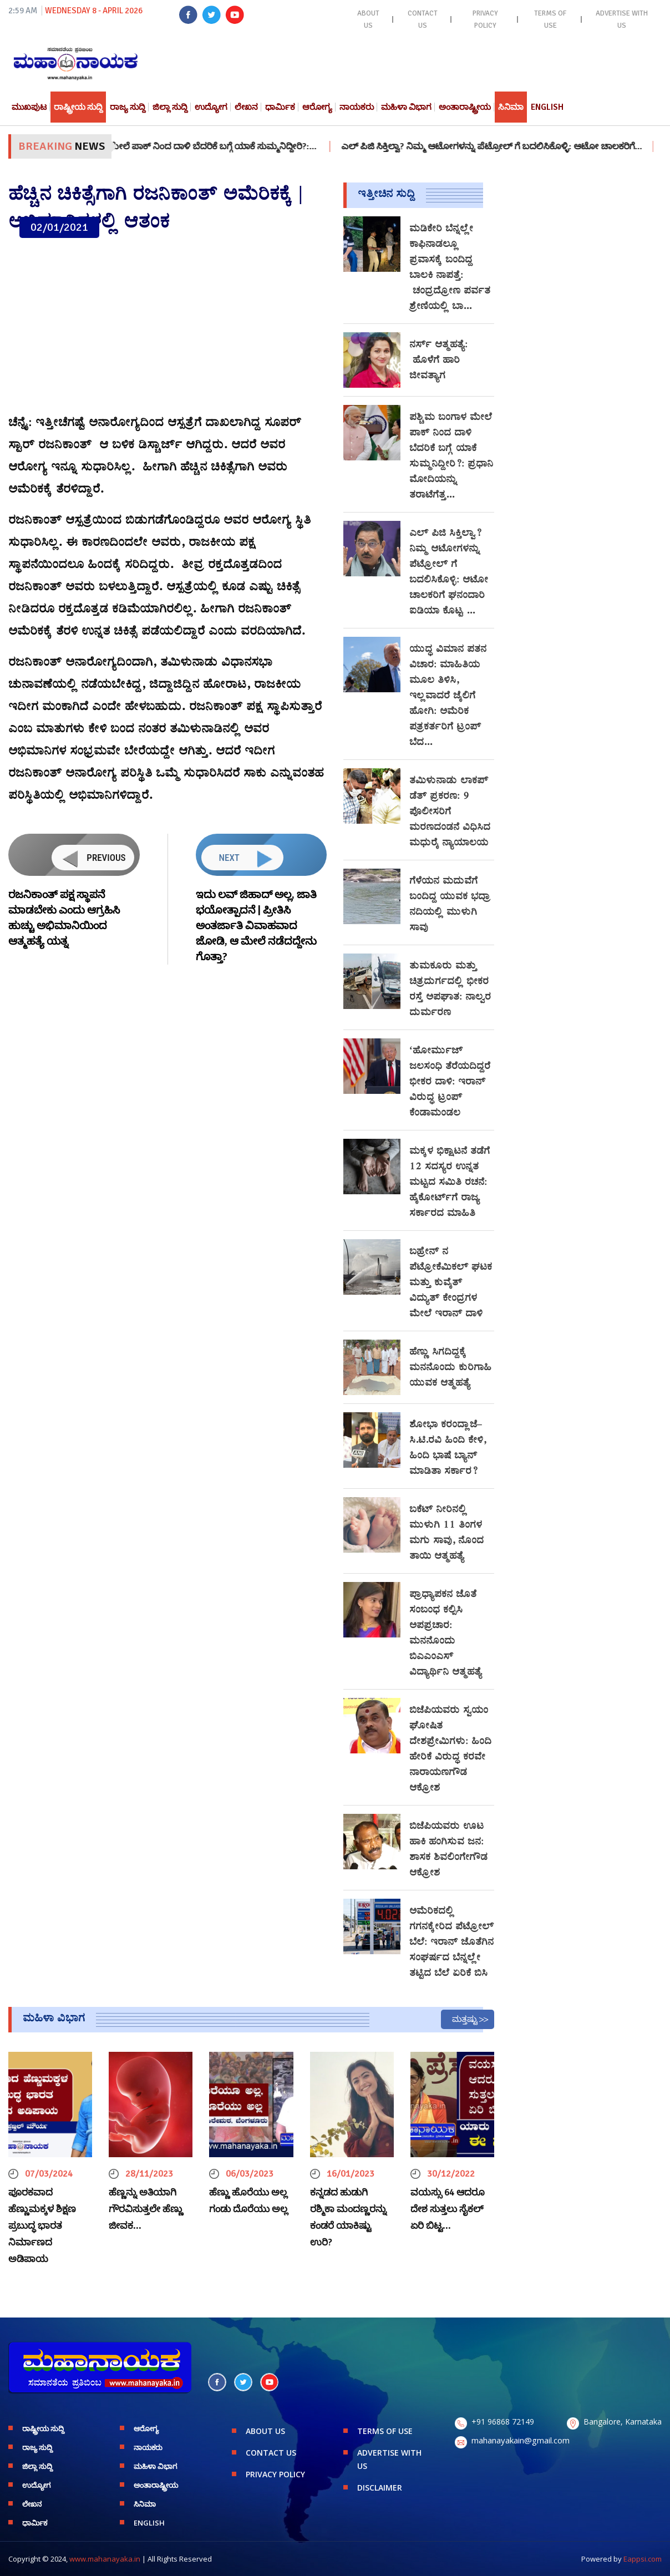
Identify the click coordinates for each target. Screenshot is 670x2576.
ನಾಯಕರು (356, 107)
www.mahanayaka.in (104, 2559)
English (547, 107)
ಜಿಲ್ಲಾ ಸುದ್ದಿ (170, 107)
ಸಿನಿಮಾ (511, 107)
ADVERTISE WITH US (622, 19)
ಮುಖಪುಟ (29, 107)
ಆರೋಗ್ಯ (317, 107)
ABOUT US (368, 19)
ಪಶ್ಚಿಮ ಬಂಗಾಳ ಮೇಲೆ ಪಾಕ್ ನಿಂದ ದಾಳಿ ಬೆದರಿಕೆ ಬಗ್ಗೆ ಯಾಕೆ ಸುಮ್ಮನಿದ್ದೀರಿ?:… (205, 146)
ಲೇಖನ (246, 107)
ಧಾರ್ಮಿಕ (280, 107)
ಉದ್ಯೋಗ (211, 107)
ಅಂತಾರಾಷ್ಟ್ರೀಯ (465, 107)
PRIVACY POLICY (485, 19)
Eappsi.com (642, 2559)
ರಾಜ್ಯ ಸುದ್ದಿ (127, 107)
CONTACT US (423, 19)
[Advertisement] (167, 326)
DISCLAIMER (379, 2487)
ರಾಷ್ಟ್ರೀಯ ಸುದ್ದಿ (78, 107)
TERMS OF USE (550, 19)
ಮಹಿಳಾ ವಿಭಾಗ (406, 107)
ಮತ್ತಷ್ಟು (465, 2019)
